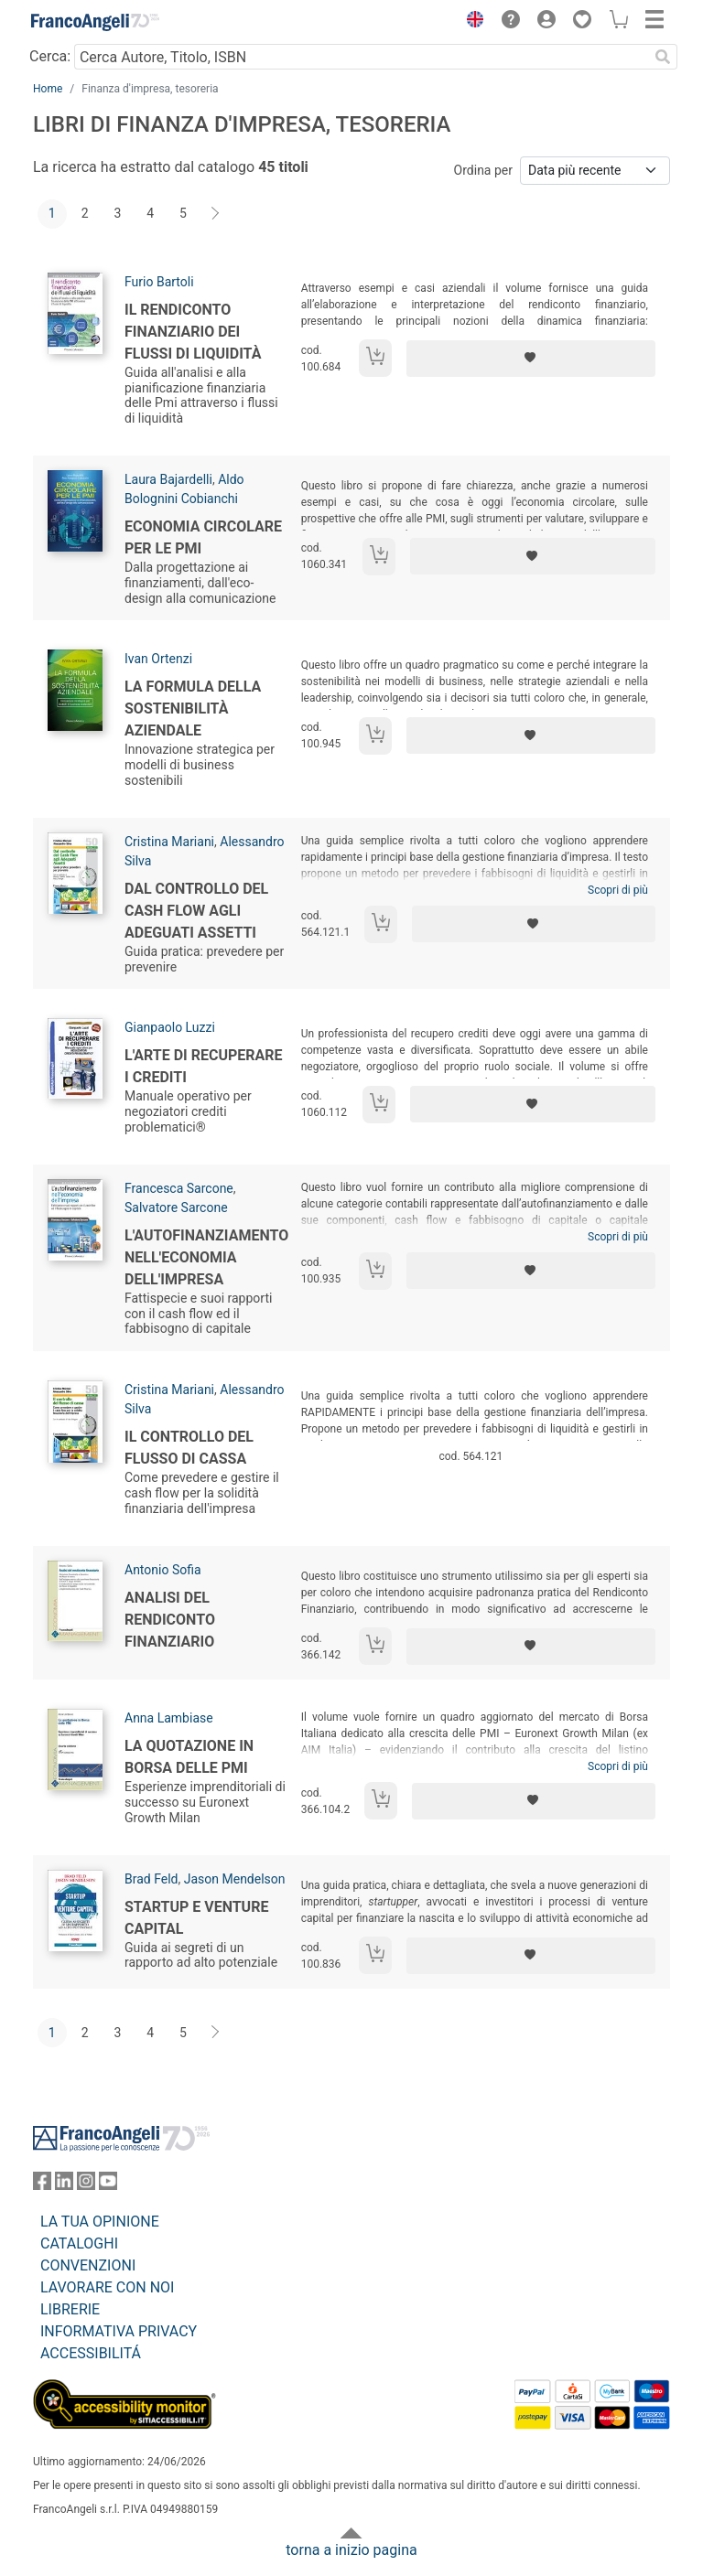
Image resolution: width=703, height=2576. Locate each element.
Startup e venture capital (196, 1917)
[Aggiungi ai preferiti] (530, 358)
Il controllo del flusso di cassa (189, 1447)
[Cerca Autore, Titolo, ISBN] (361, 57)
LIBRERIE (70, 2309)
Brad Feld (151, 1879)
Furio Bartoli (159, 281)
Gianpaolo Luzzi (169, 1027)
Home (47, 88)
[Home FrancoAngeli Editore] (95, 22)
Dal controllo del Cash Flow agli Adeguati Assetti (196, 910)
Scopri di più (618, 890)
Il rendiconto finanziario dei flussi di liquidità (192, 331)
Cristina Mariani (169, 841)
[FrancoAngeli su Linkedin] (64, 2185)
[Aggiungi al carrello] (375, 358)
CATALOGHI (79, 2243)
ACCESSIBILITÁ (90, 2353)
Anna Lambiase (168, 1718)
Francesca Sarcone (178, 1188)
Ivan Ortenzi (158, 658)
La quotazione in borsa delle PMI (189, 1756)
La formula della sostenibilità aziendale (192, 708)
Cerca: (49, 56)
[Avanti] (216, 214)
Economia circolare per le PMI (203, 537)
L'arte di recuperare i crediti (203, 1066)
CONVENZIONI (87, 2265)
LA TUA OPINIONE (99, 2221)
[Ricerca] (662, 57)
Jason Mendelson (235, 1879)
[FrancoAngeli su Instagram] (86, 2185)
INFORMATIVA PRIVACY (118, 2331)
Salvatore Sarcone (176, 1207)
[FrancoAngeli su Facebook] (42, 2185)
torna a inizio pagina (351, 2550)
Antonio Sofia (162, 1569)
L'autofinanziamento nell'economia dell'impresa (206, 1257)
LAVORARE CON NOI (107, 2287)
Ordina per (483, 170)
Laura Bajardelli (168, 479)
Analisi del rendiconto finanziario (169, 1619)
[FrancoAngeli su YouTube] (108, 2185)
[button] (470, 22)
